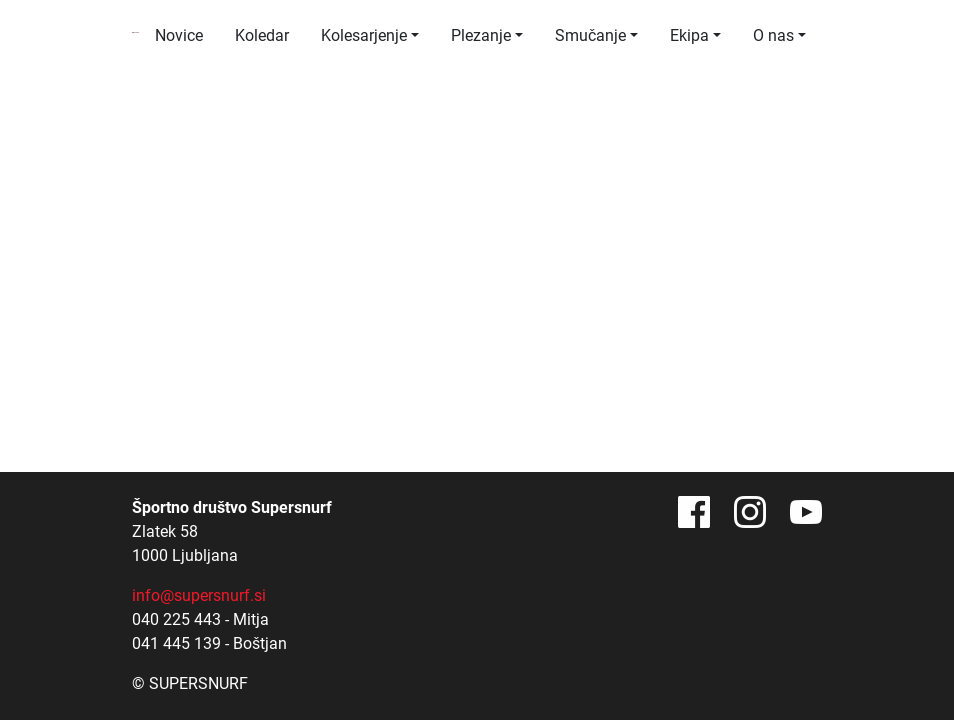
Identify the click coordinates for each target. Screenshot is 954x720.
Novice (179, 35)
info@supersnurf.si (199, 595)
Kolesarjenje (364, 35)
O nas (773, 35)
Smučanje (590, 35)
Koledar (262, 35)
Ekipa (689, 35)
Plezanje (481, 35)
